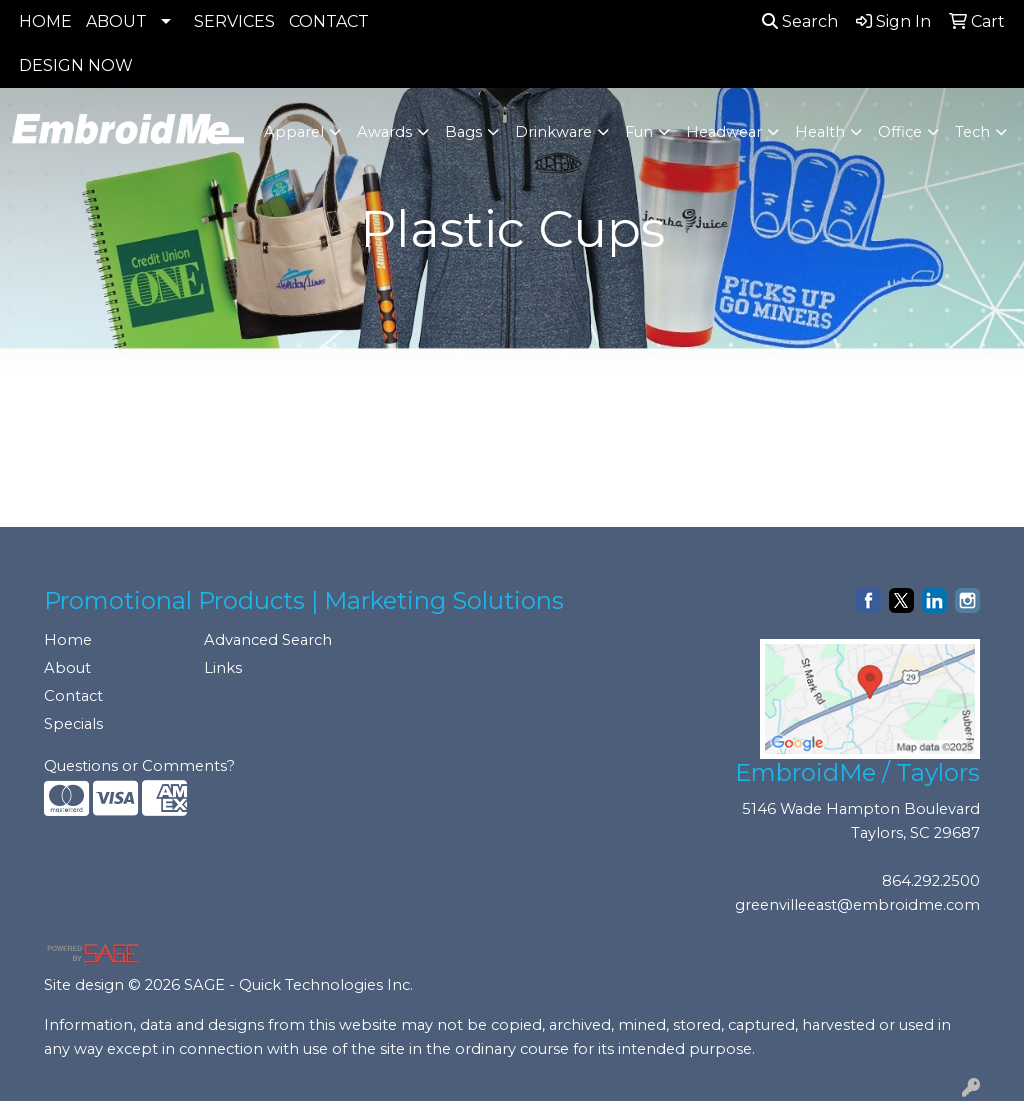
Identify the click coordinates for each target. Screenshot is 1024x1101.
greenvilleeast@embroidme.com (857, 905)
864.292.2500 (931, 881)
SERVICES (234, 21)
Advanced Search (268, 640)
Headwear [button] (724, 132)
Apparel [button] (294, 132)
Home (68, 640)
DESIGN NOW (76, 65)
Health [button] (820, 132)
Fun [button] (639, 132)
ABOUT (116, 21)
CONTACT (329, 21)
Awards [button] (384, 132)
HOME (45, 21)
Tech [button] (972, 132)
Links (223, 668)
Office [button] (900, 132)
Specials (73, 724)
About (67, 668)
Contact (73, 696)
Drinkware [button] (553, 132)
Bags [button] (463, 132)
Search (800, 21)
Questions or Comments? (139, 766)
